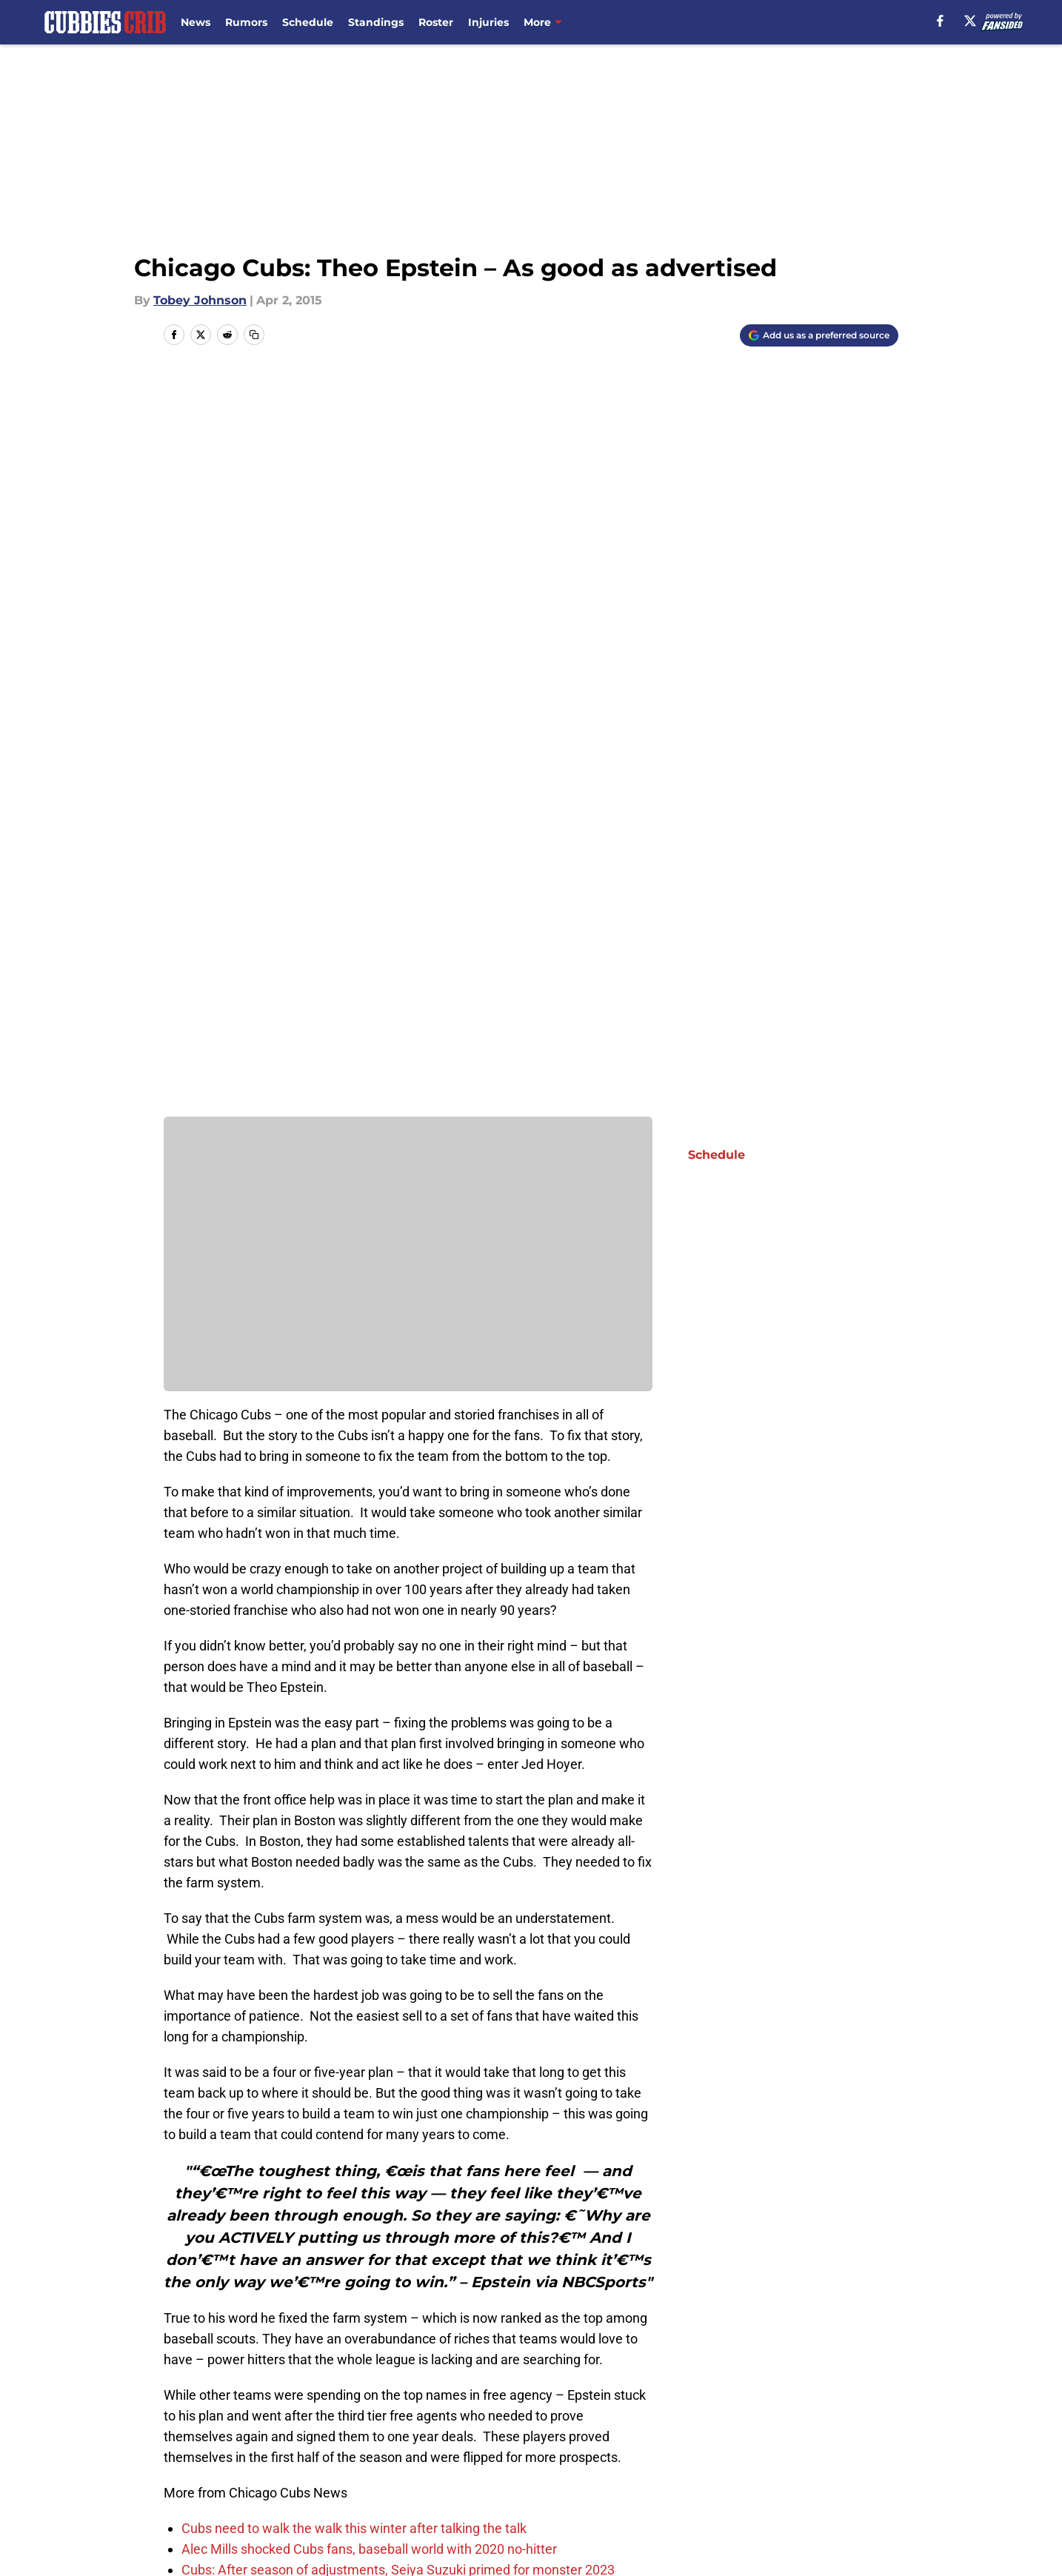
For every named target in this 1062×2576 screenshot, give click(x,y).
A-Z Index (549, 2495)
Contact (544, 2441)
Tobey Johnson (200, 300)
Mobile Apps (855, 2441)
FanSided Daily (209, 2468)
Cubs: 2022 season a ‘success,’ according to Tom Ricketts (349, 1876)
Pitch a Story (359, 2468)
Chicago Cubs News (265, 2337)
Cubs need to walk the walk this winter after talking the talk (354, 1793)
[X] (970, 21)
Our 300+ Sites (704, 2441)
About (183, 2441)
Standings (376, 22)
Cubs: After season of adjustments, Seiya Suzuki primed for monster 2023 (398, 1835)
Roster (435, 22)
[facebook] (940, 21)
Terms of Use (700, 2468)
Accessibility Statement (391, 2495)
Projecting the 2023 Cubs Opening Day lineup (313, 1856)
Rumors (246, 22)
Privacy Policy (561, 2468)
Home (180, 2337)
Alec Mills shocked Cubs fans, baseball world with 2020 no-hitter (369, 1814)
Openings (350, 2441)
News (195, 22)
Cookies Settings (710, 2495)
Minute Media (121, 2534)
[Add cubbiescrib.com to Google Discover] (819, 335)
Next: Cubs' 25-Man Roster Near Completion (293, 2241)
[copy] (254, 334)
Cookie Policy (858, 2468)
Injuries (488, 22)
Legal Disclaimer (214, 2495)
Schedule (307, 22)
